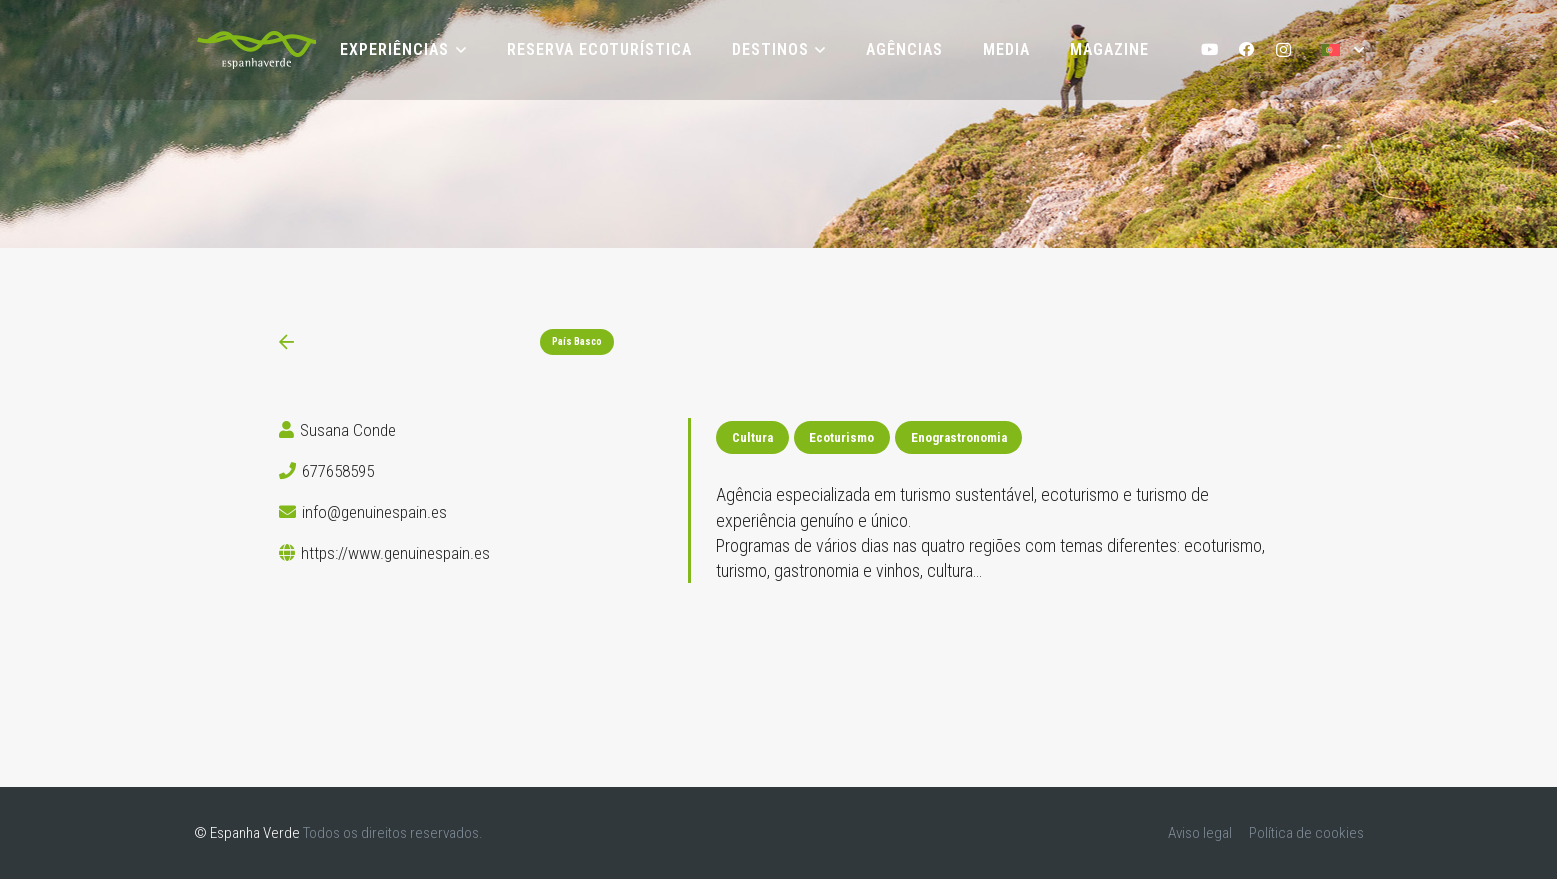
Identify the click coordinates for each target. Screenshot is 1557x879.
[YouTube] (1210, 50)
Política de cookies (1306, 833)
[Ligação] (286, 342)
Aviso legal (1200, 833)
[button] (457, 50)
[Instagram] (1283, 50)
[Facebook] (1246, 50)
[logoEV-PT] (256, 50)
